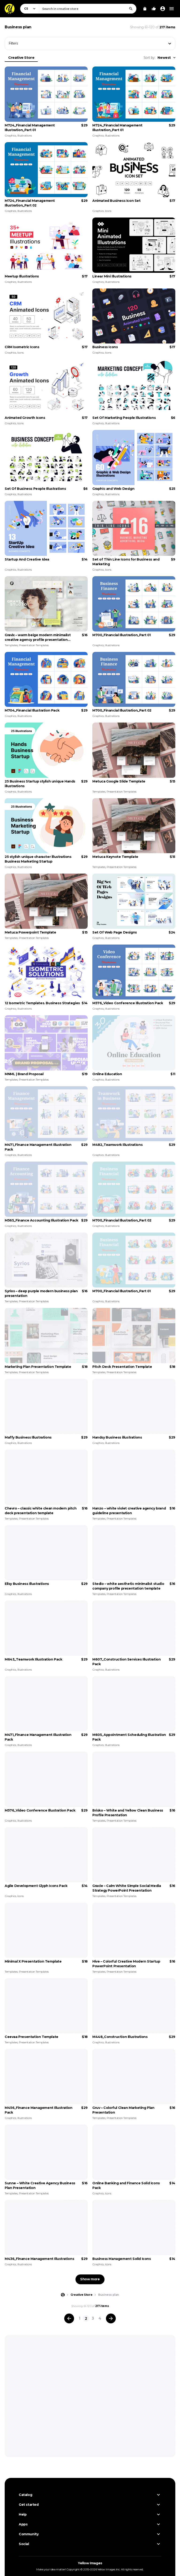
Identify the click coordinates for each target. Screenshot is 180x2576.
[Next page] (111, 2318)
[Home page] (63, 2295)
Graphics (10, 135)
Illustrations (24, 135)
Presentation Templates (34, 645)
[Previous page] (69, 2318)
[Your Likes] (154, 8)
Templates (11, 645)
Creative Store (21, 57)
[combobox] (87, 8)
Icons (108, 211)
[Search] (131, 8)
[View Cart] (145, 8)
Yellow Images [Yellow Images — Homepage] (90, 2563)
